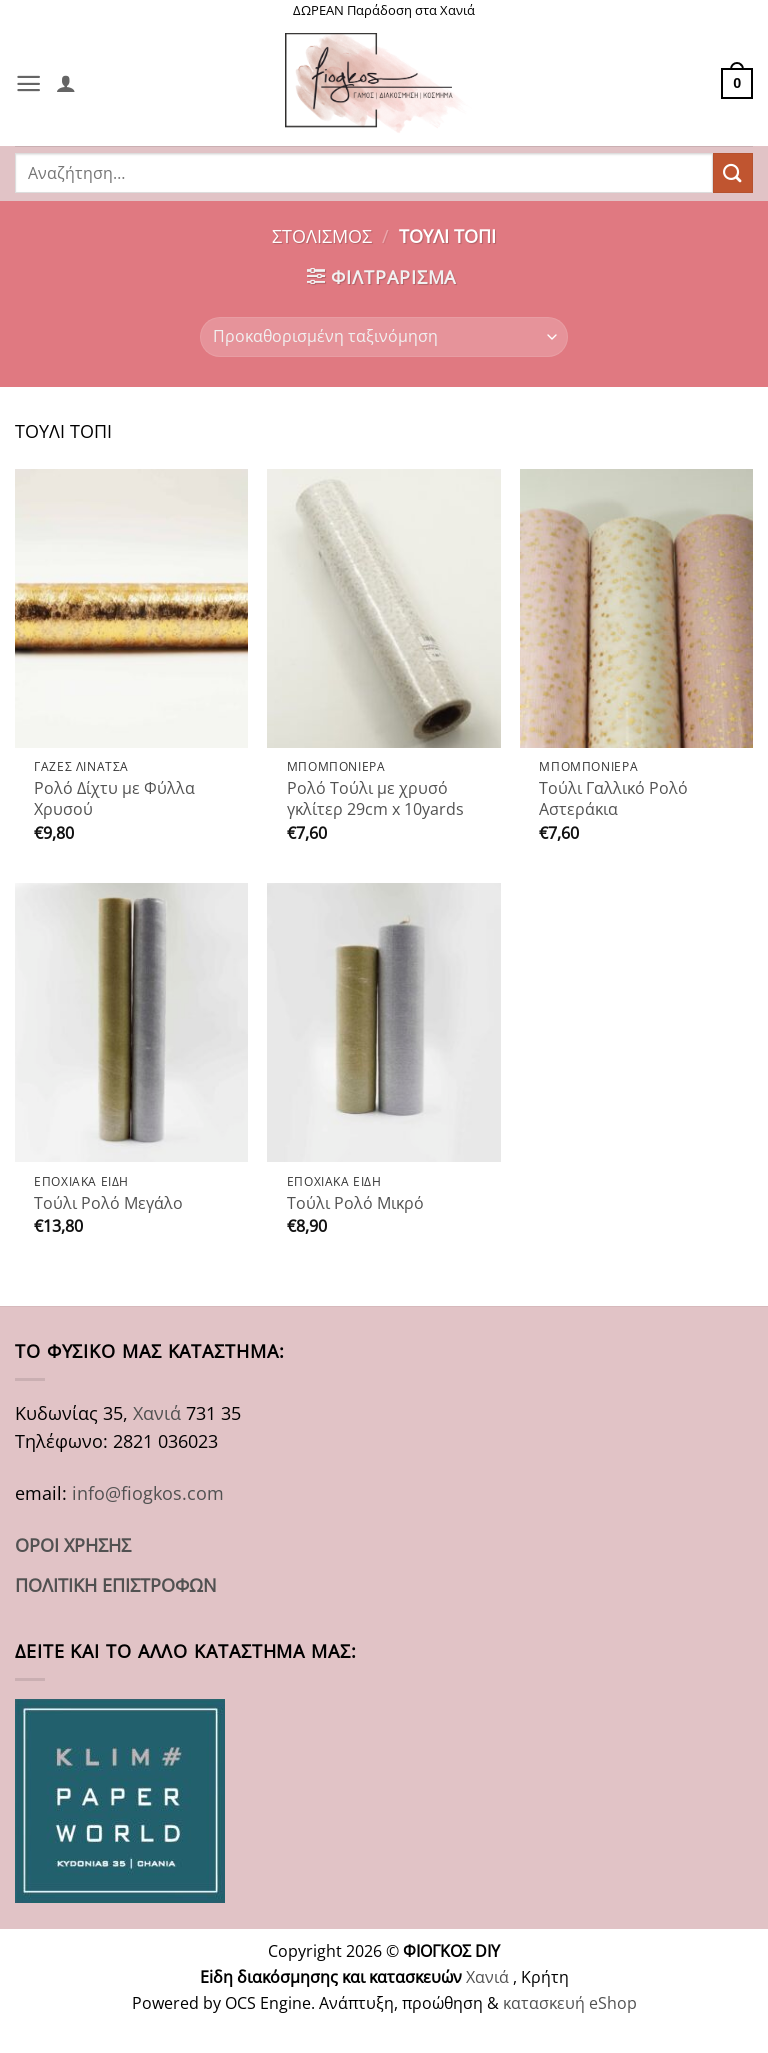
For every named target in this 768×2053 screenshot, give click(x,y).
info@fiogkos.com (148, 1493)
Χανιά (157, 1413)
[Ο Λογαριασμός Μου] (66, 83)
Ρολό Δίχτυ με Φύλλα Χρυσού (114, 799)
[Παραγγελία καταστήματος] (383, 337)
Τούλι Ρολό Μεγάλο (108, 1203)
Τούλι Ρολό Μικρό (355, 1203)
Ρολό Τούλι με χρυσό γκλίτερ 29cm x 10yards (375, 799)
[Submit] (733, 172)
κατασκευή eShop (570, 2003)
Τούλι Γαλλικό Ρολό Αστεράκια (613, 799)
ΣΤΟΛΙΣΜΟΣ (322, 236)
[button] (28, 83)
